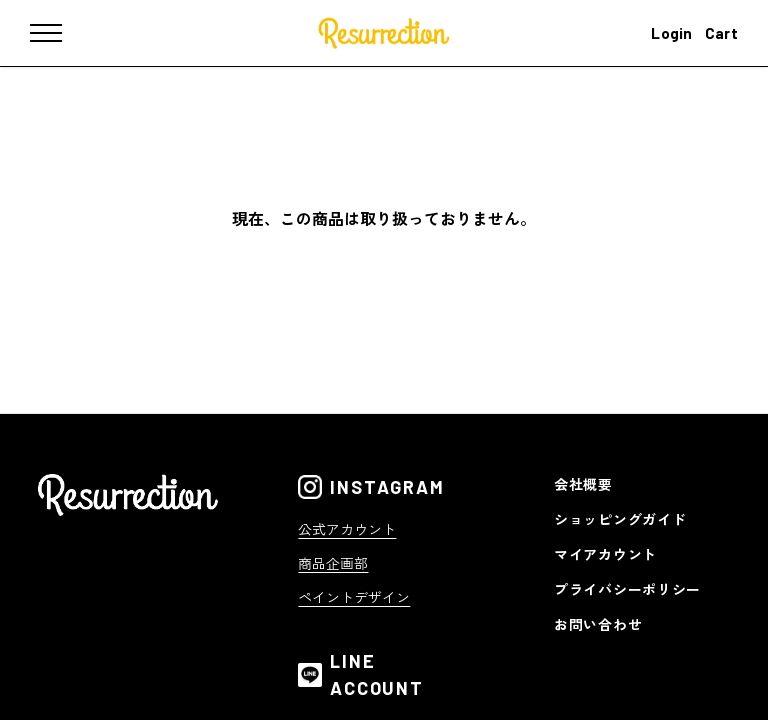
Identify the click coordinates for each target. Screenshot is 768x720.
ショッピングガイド (620, 519)
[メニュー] (60, 33)
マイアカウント (605, 554)
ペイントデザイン (354, 597)
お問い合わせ (598, 624)
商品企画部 (333, 563)
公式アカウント (347, 529)
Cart (721, 33)
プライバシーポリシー (627, 589)
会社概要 (583, 484)
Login (672, 33)
